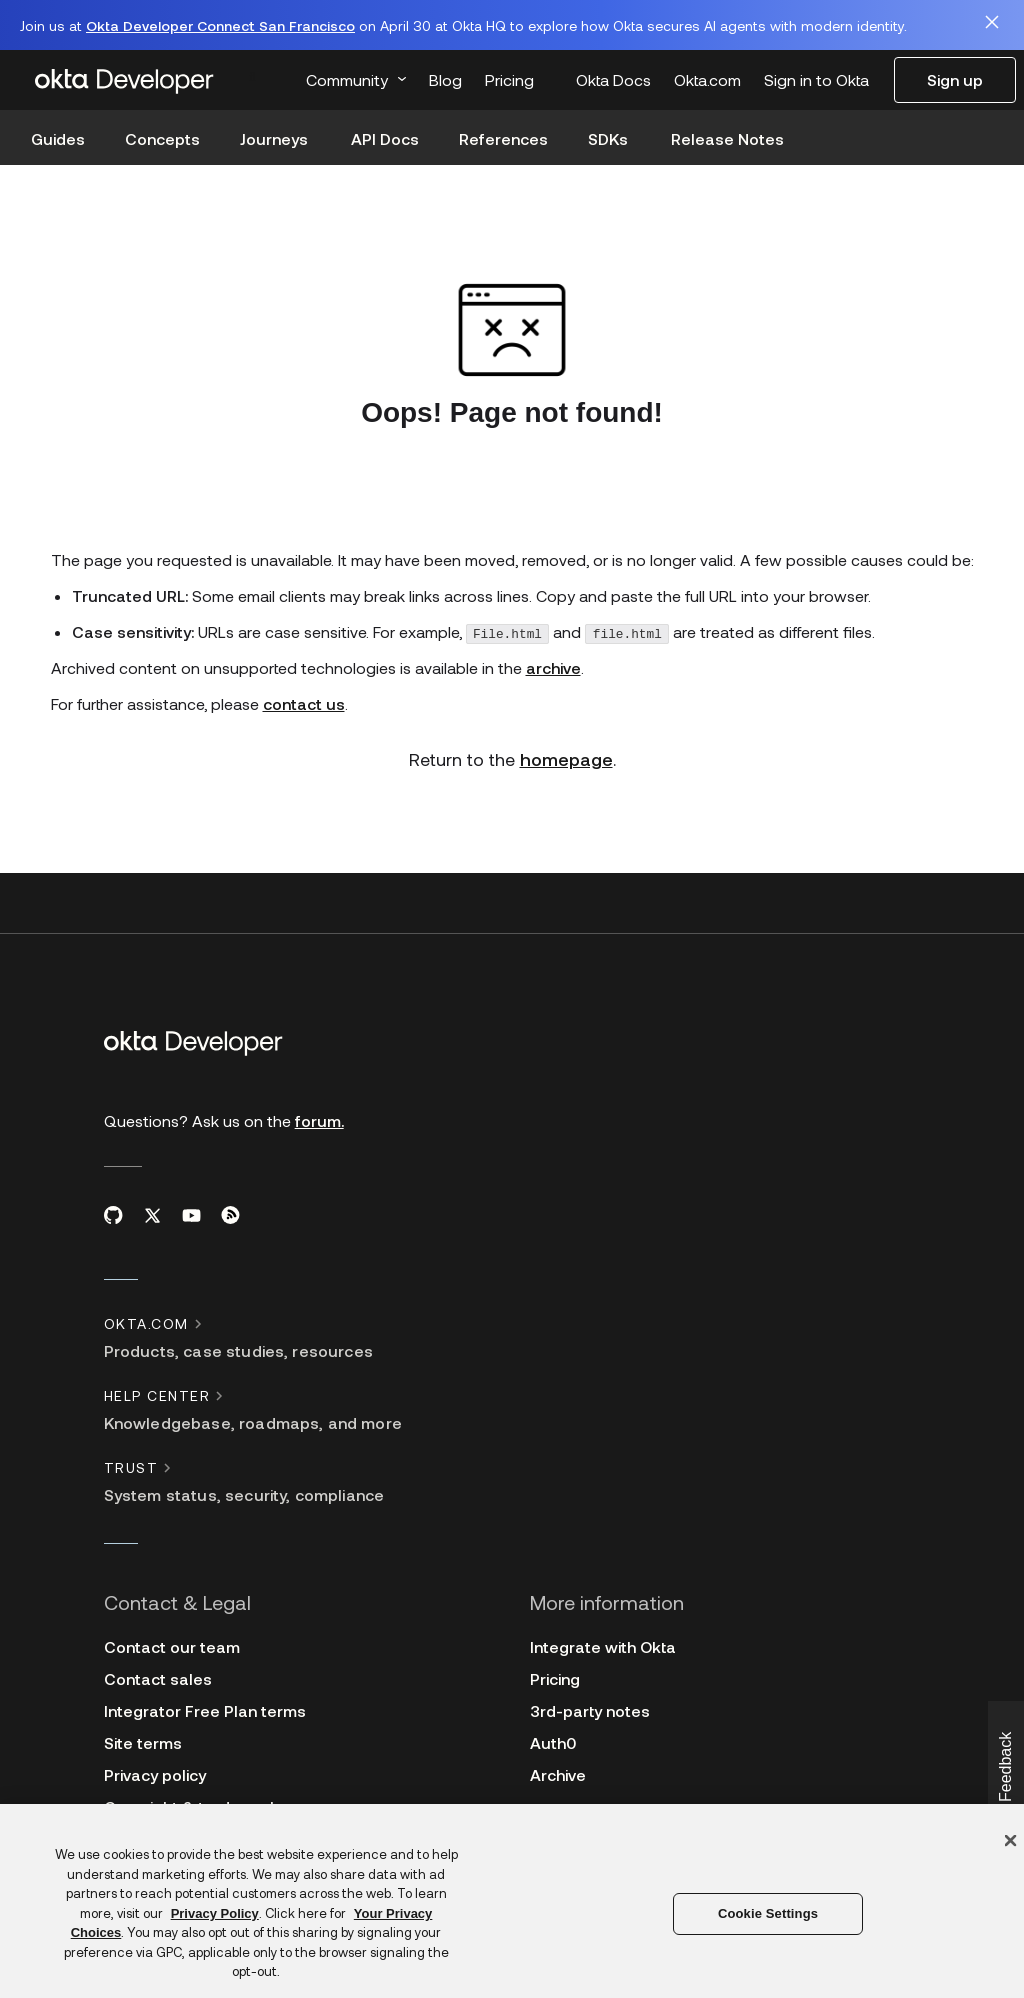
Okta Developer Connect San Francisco (220, 25)
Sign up (955, 79)
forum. (319, 1115)
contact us (304, 698)
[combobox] (265, 75)
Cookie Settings (768, 1913)
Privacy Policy (215, 1913)
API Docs (385, 138)
